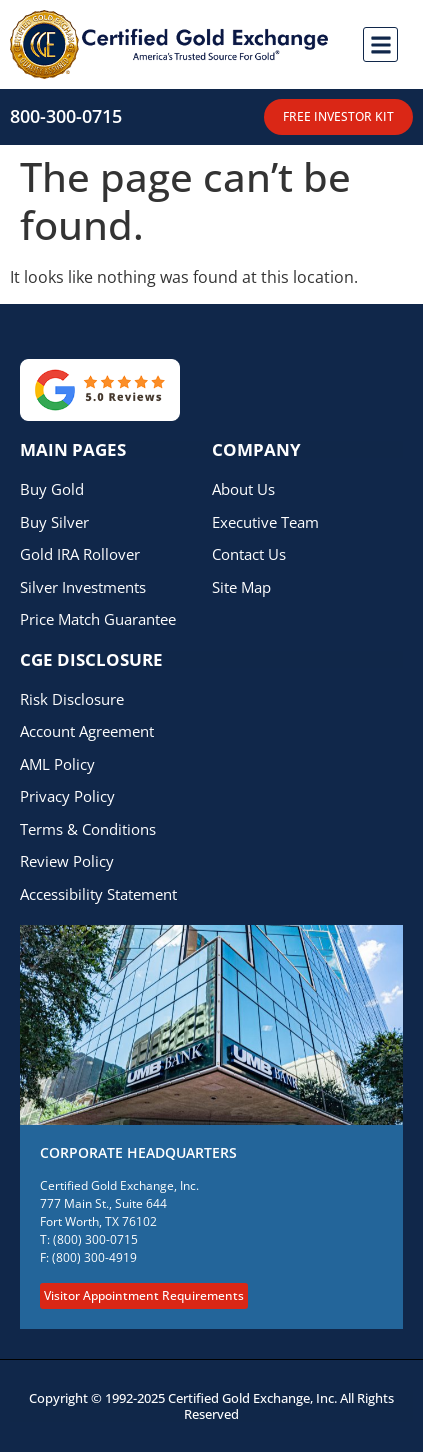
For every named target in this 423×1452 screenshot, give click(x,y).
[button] (380, 44)
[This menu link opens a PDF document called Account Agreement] (202, 731)
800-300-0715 (66, 116)
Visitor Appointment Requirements (144, 1295)
